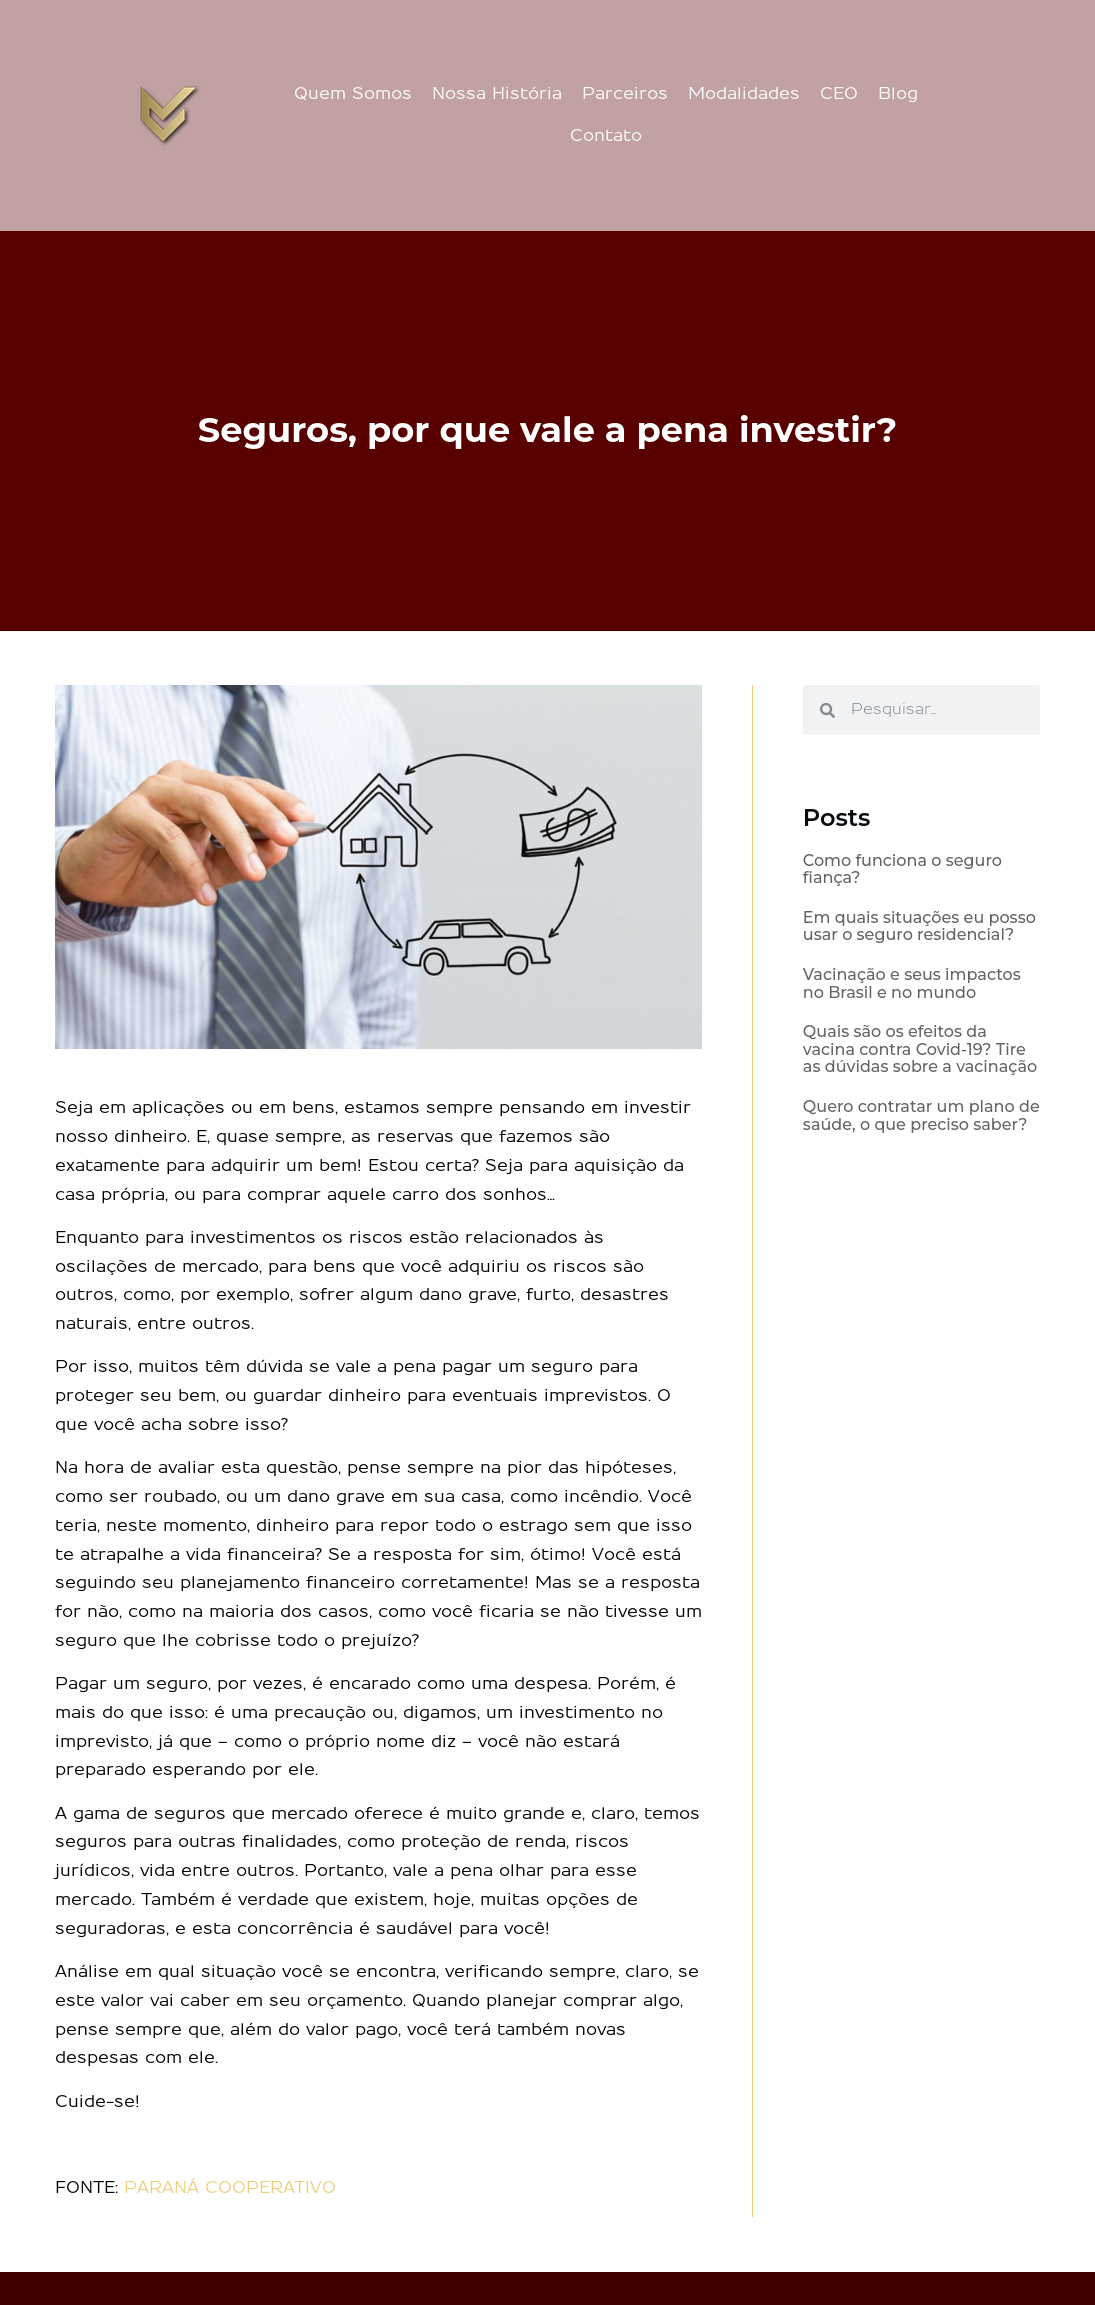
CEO (839, 94)
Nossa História (497, 94)
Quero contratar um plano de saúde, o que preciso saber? (921, 1115)
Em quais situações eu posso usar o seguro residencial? (919, 926)
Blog (898, 94)
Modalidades (744, 94)
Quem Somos (353, 94)
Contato (606, 136)
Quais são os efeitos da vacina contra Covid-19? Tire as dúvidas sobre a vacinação (920, 1049)
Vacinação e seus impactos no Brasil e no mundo (912, 983)
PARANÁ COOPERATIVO (230, 2188)
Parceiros (625, 94)
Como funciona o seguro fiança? (902, 869)
